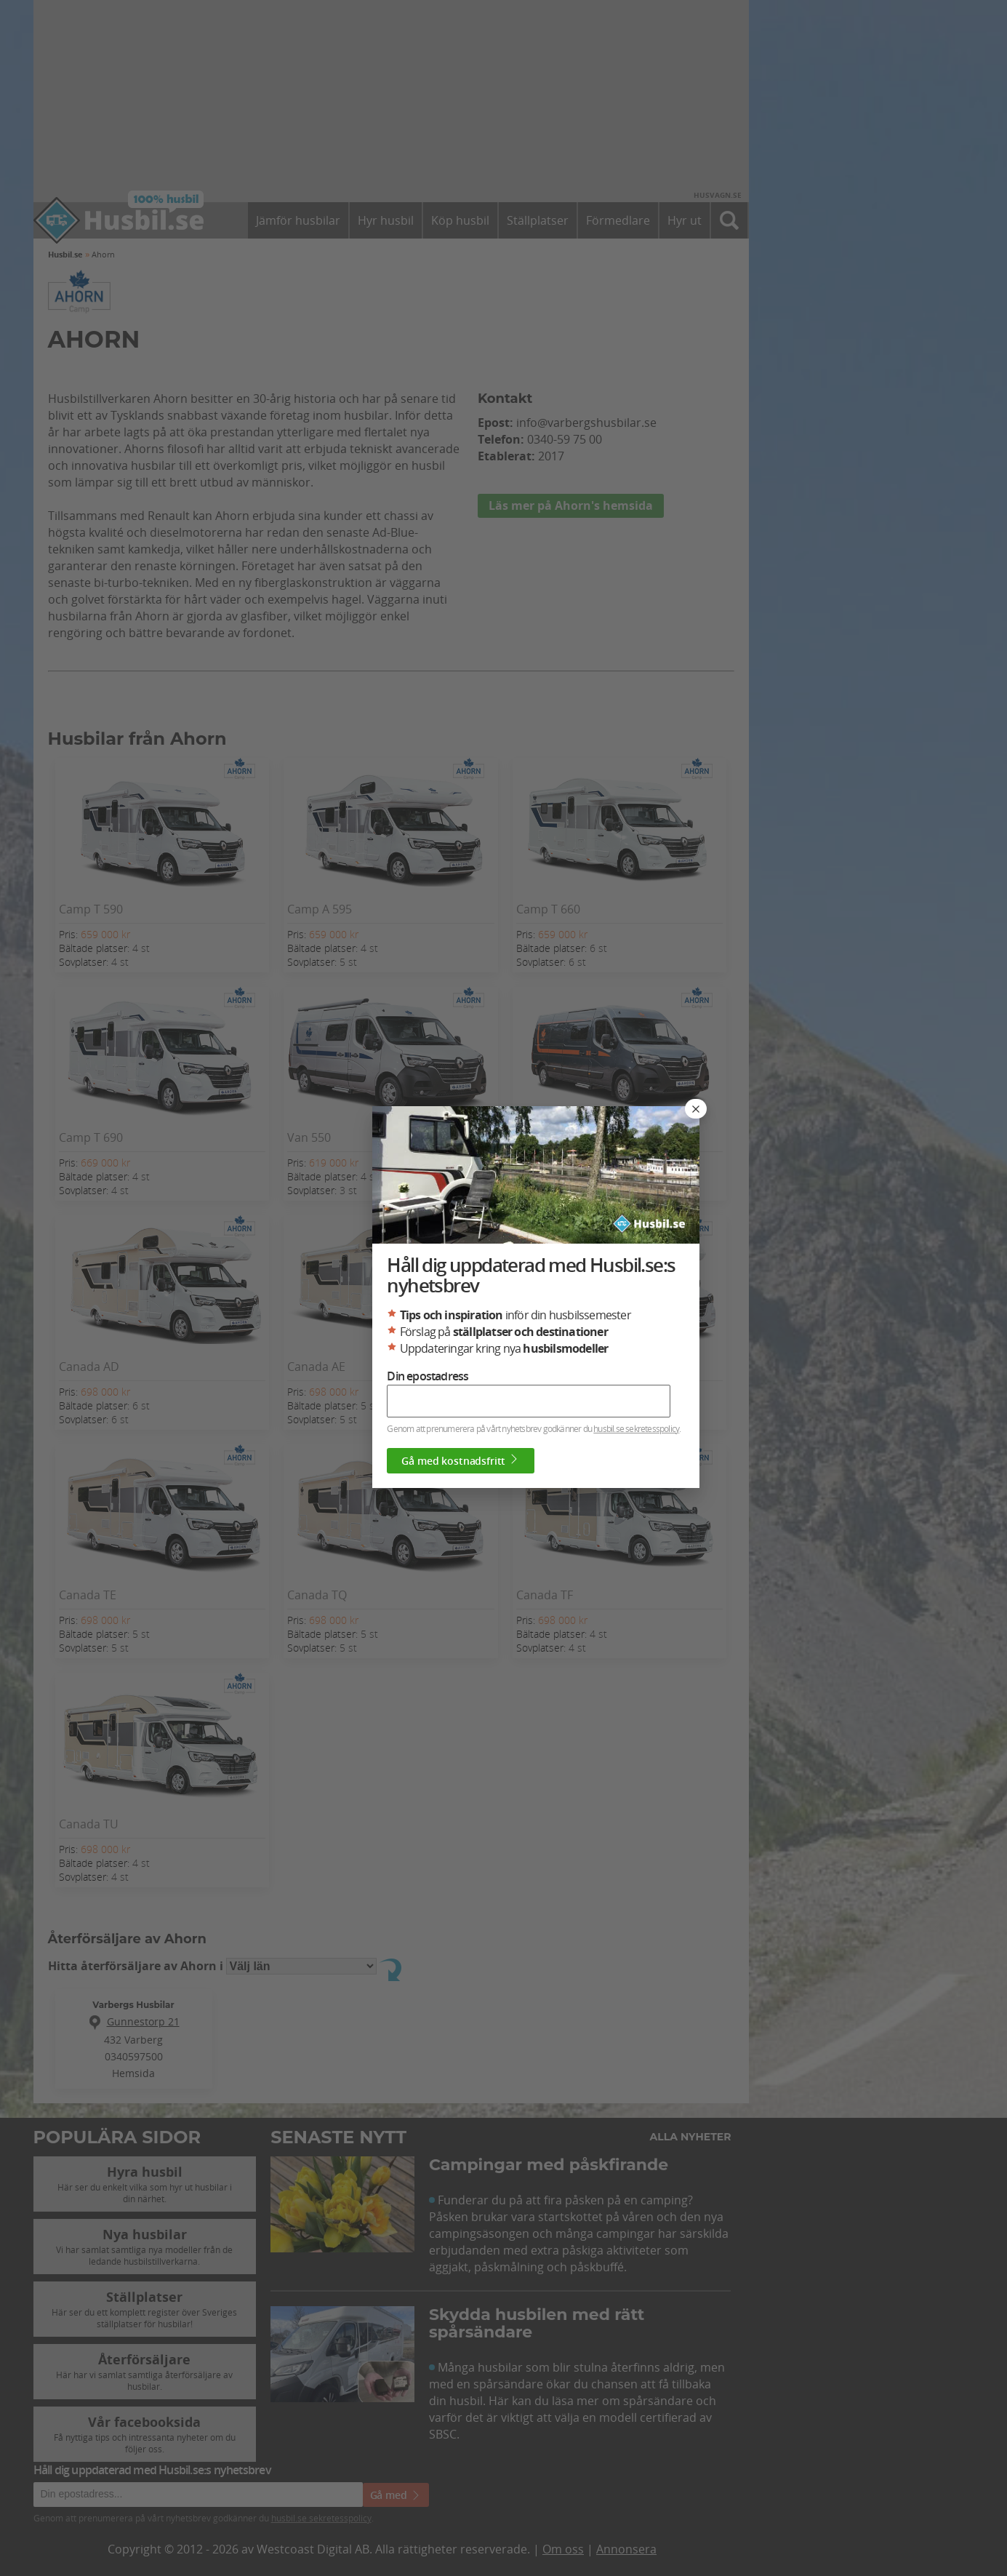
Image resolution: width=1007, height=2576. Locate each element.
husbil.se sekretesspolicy (636, 1428)
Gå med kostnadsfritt (461, 1460)
